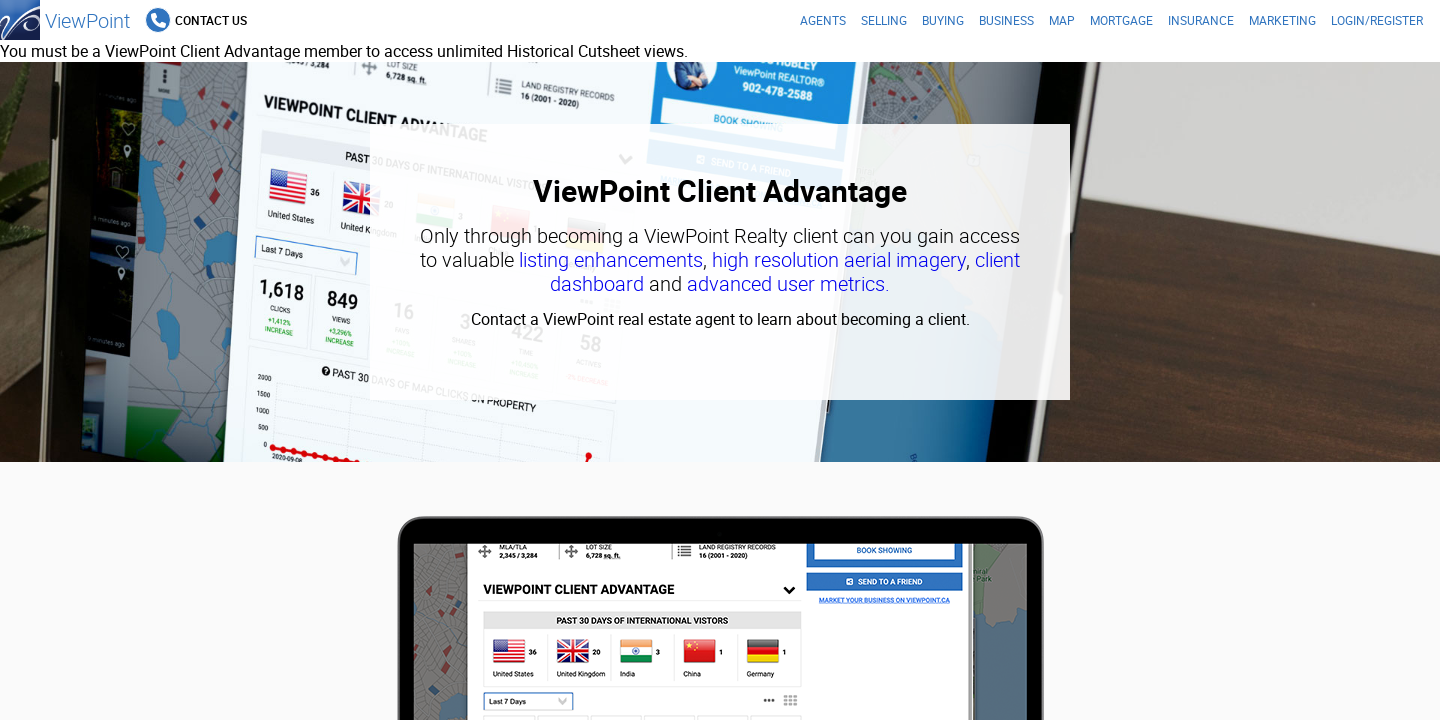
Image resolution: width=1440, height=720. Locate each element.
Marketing (1282, 20)
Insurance (1201, 20)
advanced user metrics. (788, 283)
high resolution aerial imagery (839, 259)
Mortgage (1121, 20)
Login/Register (1377, 20)
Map (1062, 20)
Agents (823, 20)
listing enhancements (611, 259)
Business (1006, 20)
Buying (943, 20)
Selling (884, 20)
